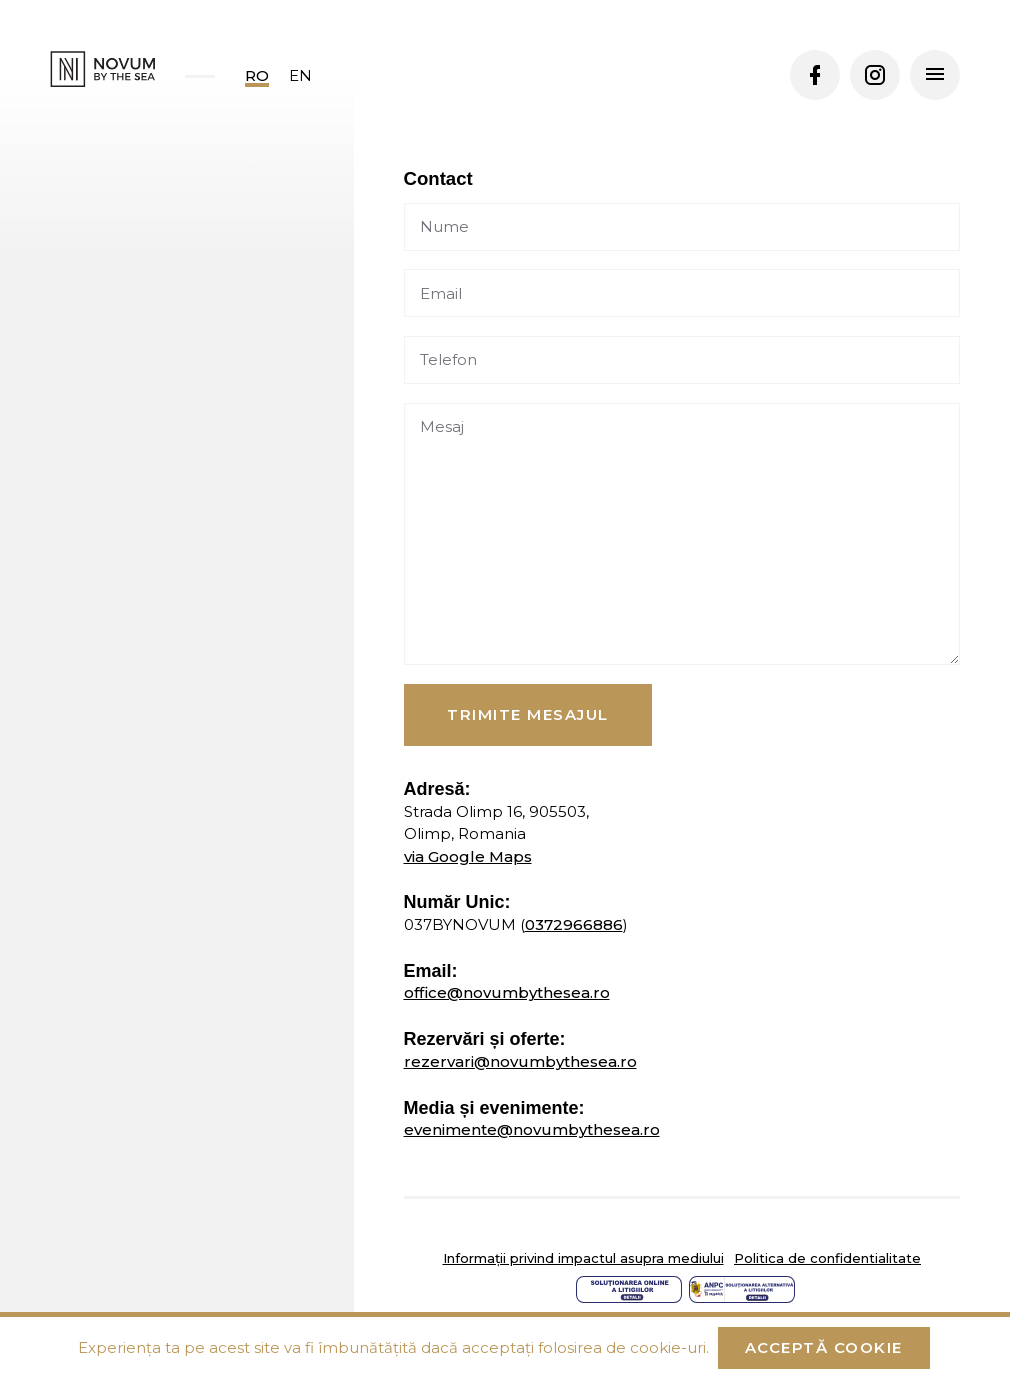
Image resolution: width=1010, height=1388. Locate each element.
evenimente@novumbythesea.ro (532, 1129)
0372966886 (574, 924)
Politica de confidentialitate (827, 1258)
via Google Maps (468, 856)
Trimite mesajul (528, 714)
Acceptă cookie (824, 1347)
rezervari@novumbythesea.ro (520, 1061)
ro (257, 75)
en (300, 75)
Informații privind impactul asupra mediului (583, 1258)
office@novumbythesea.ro (507, 992)
